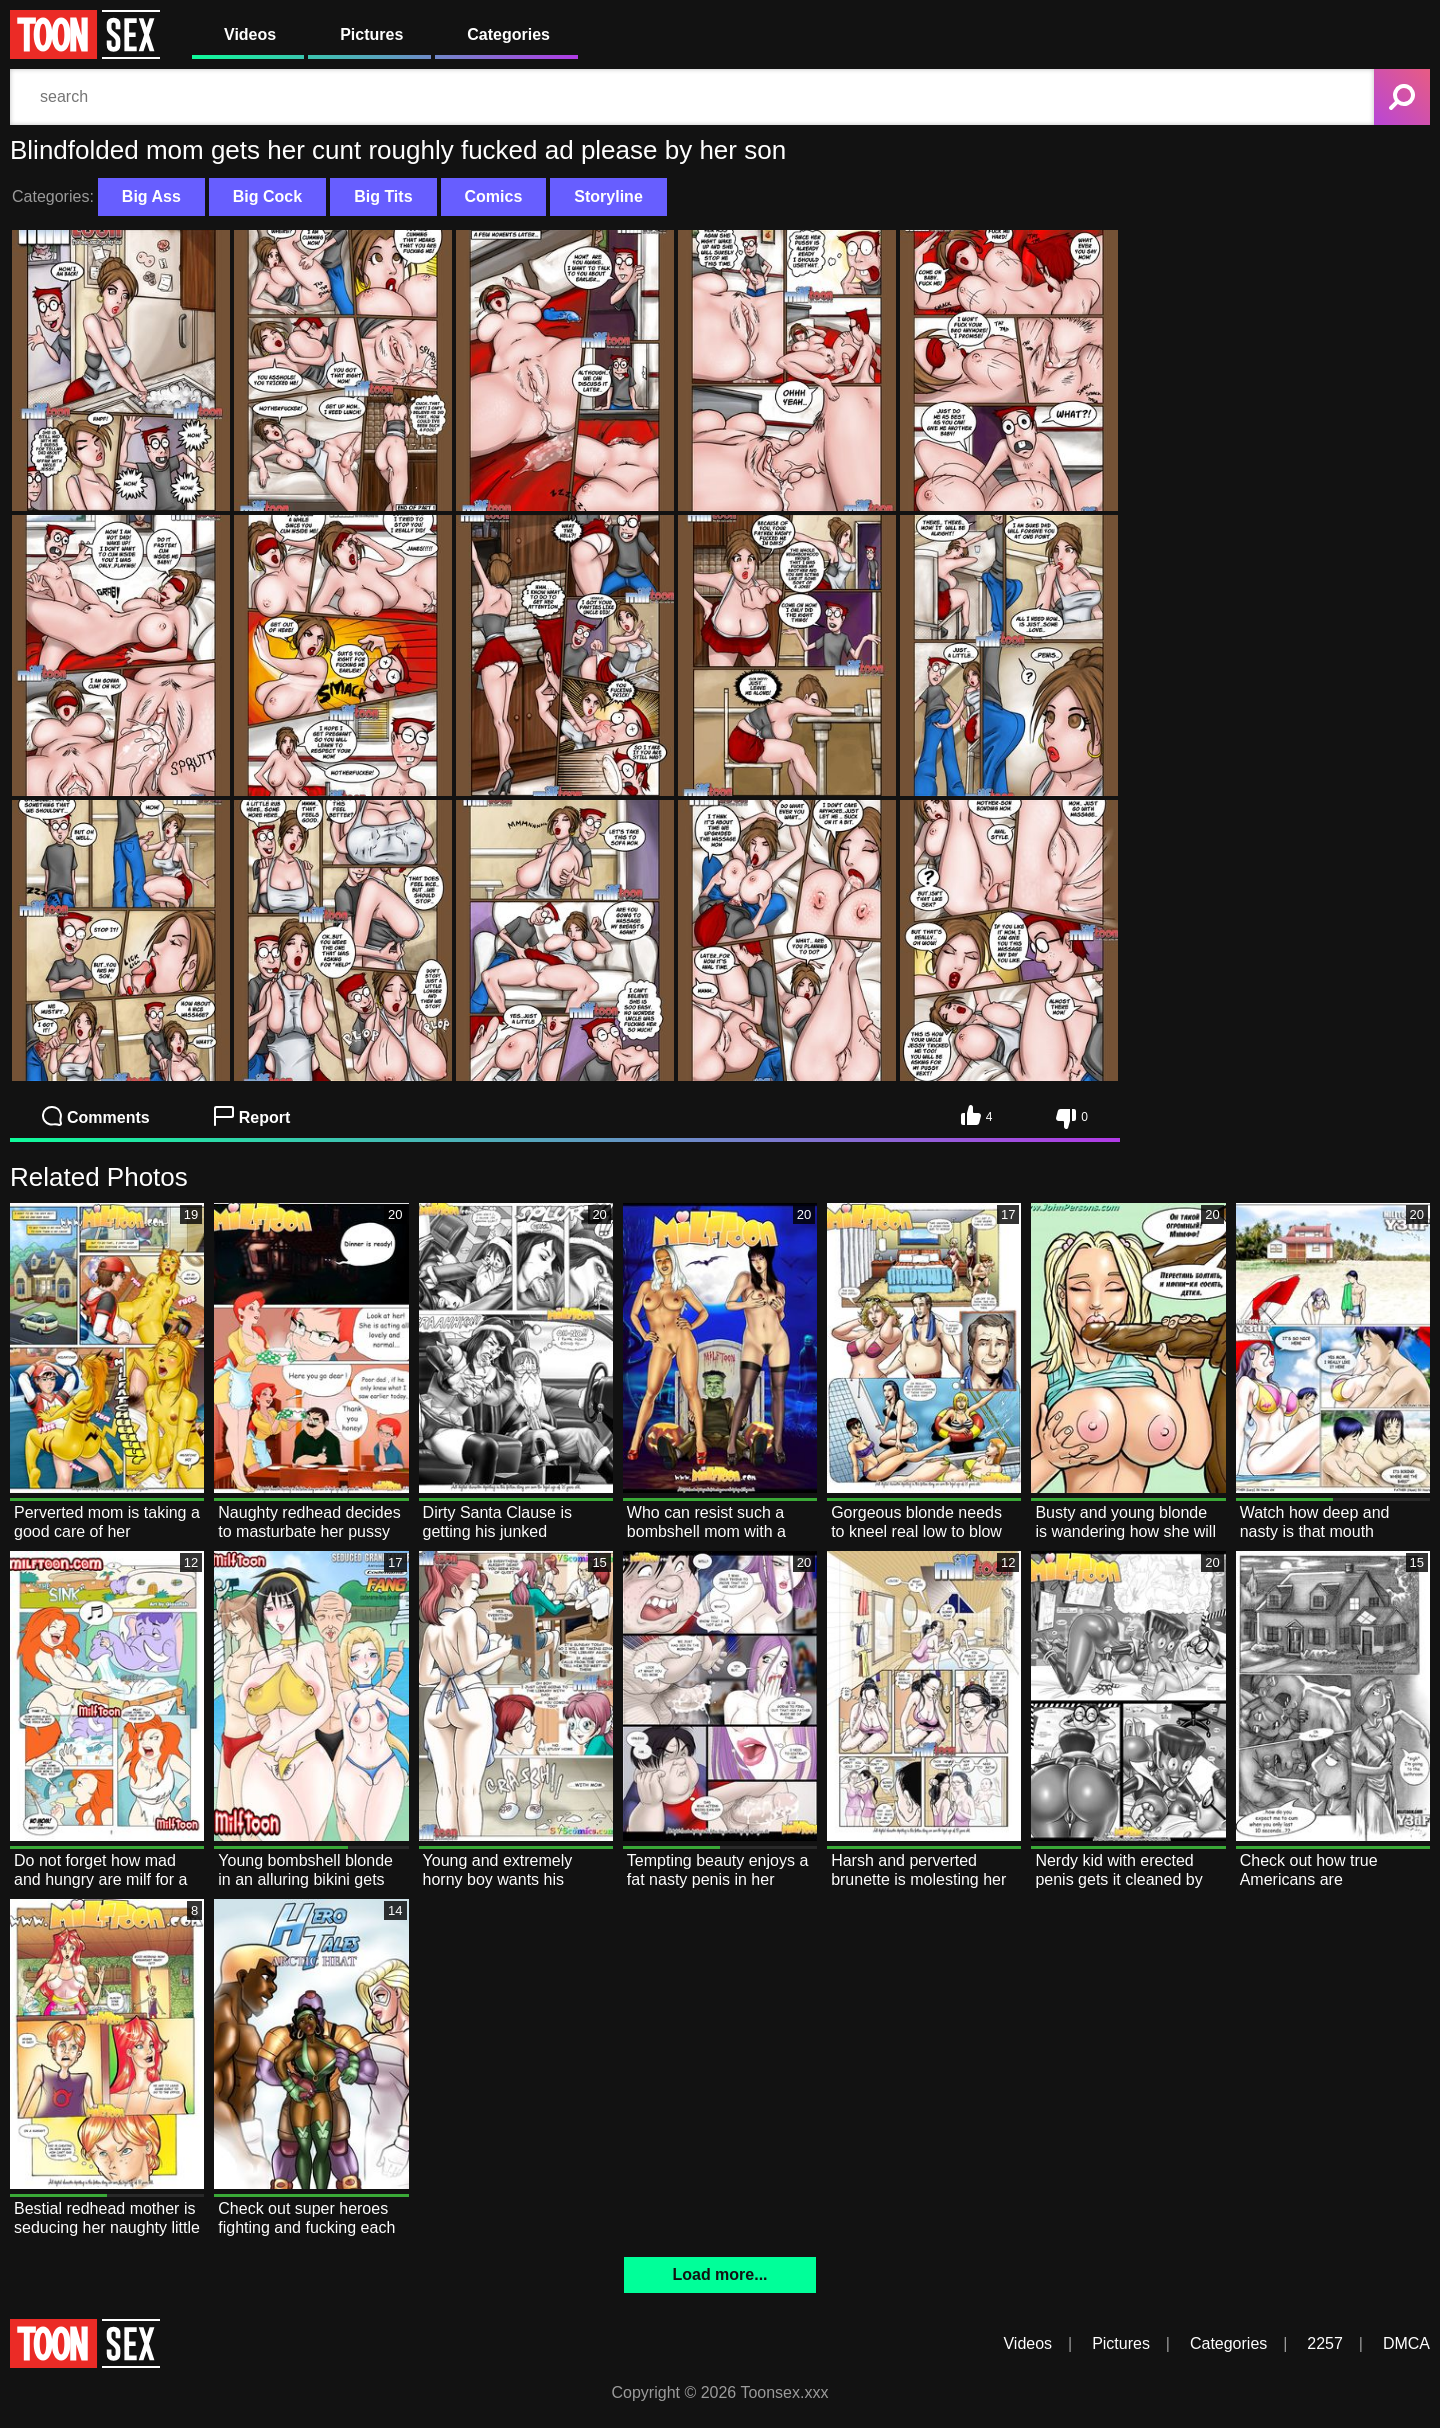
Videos (250, 34)
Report (252, 1116)
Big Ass (151, 196)
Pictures (371, 34)
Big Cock (267, 196)
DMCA (1406, 2343)
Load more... (719, 2274)
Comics (494, 196)
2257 (1325, 2343)
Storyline (608, 196)
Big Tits (383, 196)
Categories (508, 34)
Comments (96, 1116)
